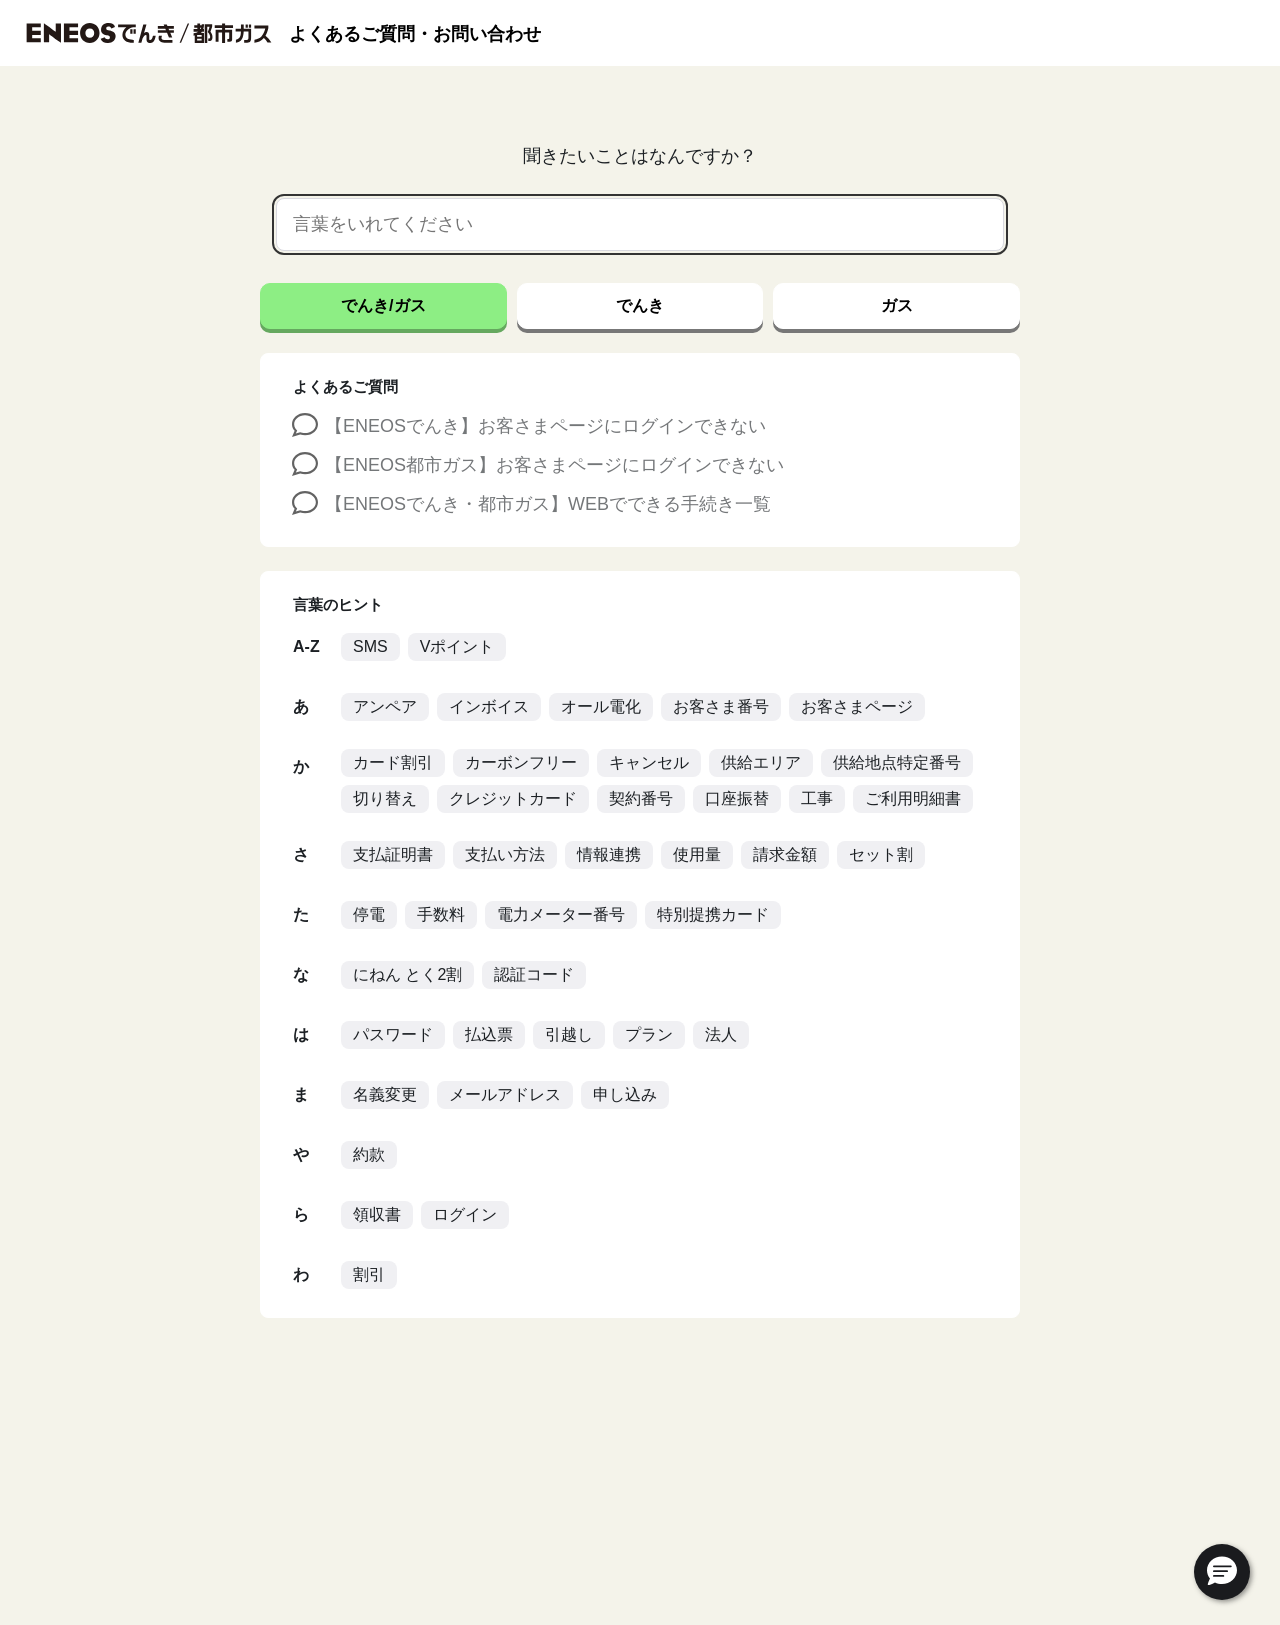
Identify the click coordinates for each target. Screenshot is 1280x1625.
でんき (640, 305)
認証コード (534, 974)
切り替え (385, 798)
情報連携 (609, 854)
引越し (569, 1034)
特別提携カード (713, 914)
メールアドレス (505, 1094)
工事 (817, 798)
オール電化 (601, 706)
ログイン (465, 1214)
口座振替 (737, 798)
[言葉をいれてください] (616, 224)
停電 (369, 914)
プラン (649, 1034)
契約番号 (641, 798)
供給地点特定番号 (897, 762)
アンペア (385, 706)
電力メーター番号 (561, 914)
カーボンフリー (521, 762)
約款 (369, 1154)
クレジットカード (513, 798)
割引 (369, 1274)
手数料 (441, 914)
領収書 (377, 1214)
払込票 (489, 1034)
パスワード (393, 1034)
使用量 (697, 854)
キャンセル (649, 762)
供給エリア (761, 762)
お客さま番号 (721, 706)
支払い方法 (505, 854)
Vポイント (457, 646)
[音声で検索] (971, 225)
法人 (721, 1034)
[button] (1222, 1572)
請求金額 (785, 854)
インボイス (489, 706)
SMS (370, 646)
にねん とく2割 (407, 974)
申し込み (625, 1094)
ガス (897, 305)
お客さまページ (857, 706)
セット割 (881, 854)
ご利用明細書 (913, 798)
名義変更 (385, 1094)
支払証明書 (393, 854)
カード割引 (393, 762)
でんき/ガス (383, 305)
